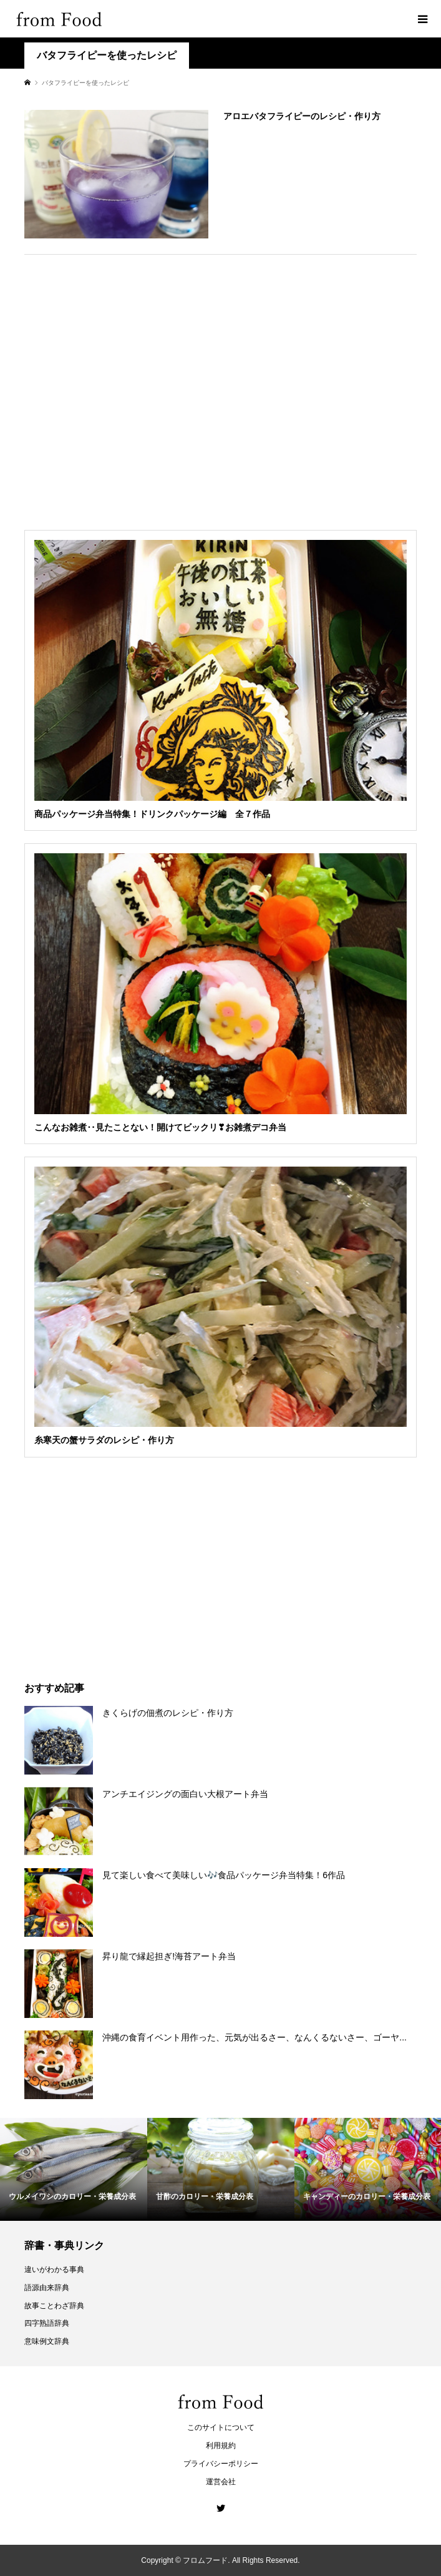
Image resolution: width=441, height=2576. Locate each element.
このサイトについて (220, 2427)
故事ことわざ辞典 (54, 2305)
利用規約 (221, 2445)
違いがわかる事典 (54, 2269)
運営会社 (221, 2481)
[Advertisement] (220, 387)
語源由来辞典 (46, 2287)
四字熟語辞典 (46, 2323)
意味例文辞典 (46, 2341)
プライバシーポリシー (220, 2463)
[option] (73, 2169)
